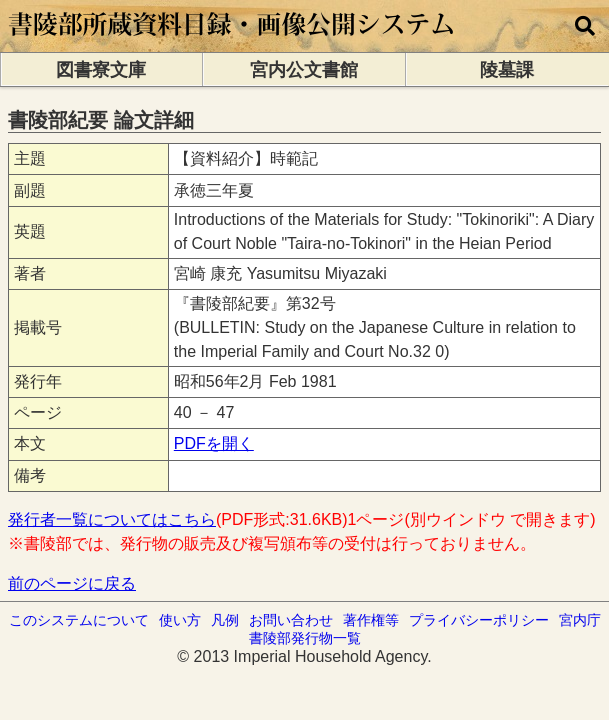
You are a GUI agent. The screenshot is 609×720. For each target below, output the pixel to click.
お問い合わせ (291, 620)
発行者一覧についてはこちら (112, 519)
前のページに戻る (72, 583)
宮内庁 (580, 620)
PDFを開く (214, 443)
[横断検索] (585, 26)
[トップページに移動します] (232, 42)
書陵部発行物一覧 (305, 638)
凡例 (225, 620)
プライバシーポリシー (479, 620)
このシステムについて (79, 620)
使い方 (180, 620)
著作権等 (371, 620)
